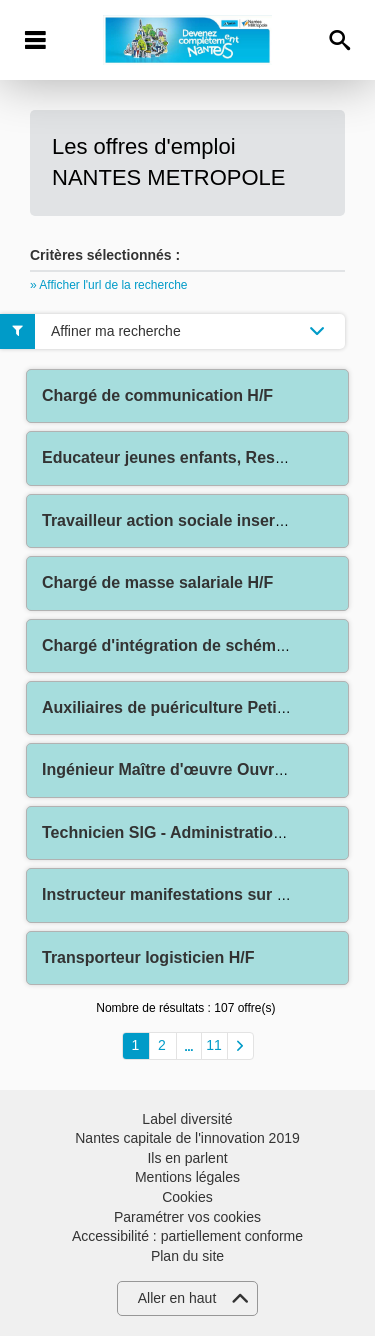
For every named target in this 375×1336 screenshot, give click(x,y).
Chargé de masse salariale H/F (157, 582)
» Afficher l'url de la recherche (109, 285)
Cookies (187, 1197)
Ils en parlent (187, 1158)
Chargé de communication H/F (157, 395)
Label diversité (187, 1119)
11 (214, 1045)
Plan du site (187, 1256)
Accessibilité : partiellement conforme (187, 1236)
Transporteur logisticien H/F (148, 957)
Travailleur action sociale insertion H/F (188, 520)
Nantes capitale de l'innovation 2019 (187, 1138)
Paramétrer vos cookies (187, 1217)
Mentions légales (187, 1177)
